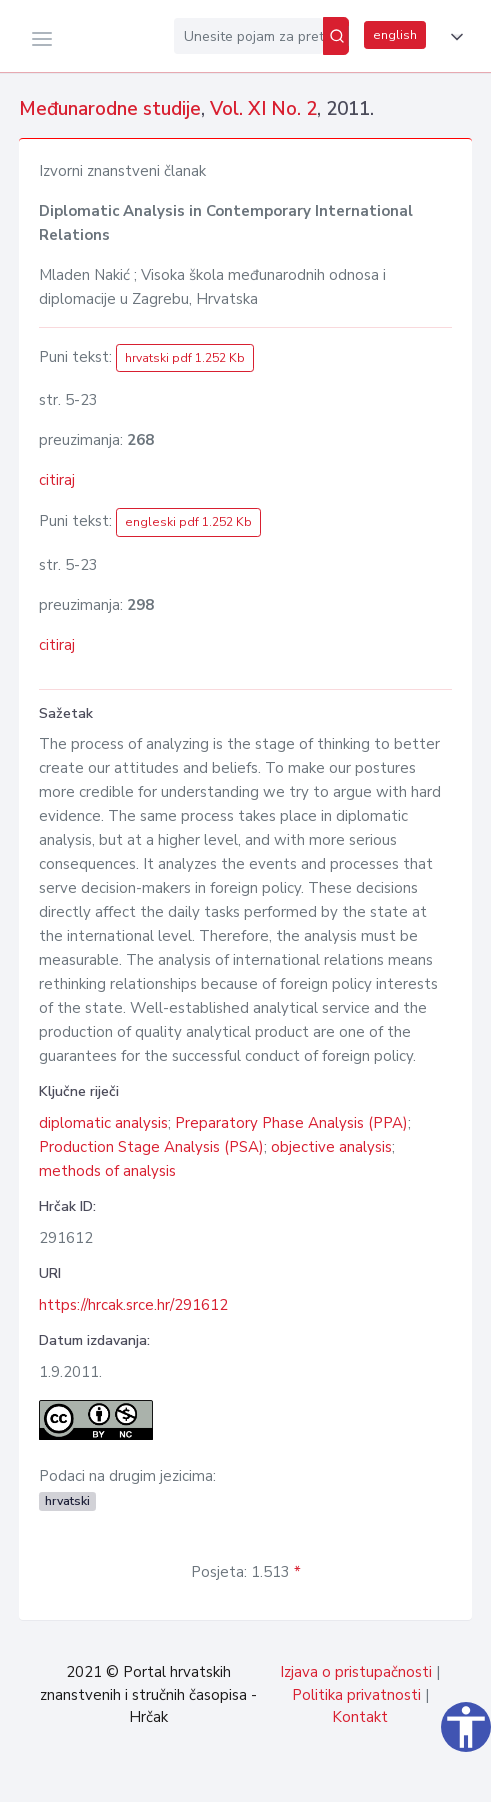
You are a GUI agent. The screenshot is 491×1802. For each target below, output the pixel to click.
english (395, 35)
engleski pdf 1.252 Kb (188, 522)
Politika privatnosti (356, 1695)
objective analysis (331, 1147)
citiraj (57, 480)
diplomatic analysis (103, 1123)
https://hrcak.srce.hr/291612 (133, 1305)
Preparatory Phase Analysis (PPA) (291, 1123)
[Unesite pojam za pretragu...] (248, 36)
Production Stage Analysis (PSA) (151, 1147)
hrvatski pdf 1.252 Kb (185, 358)
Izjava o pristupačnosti (356, 1672)
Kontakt (360, 1717)
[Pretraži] (336, 36)
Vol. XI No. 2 (263, 109)
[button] (453, 37)
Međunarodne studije (110, 109)
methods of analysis (107, 1171)
